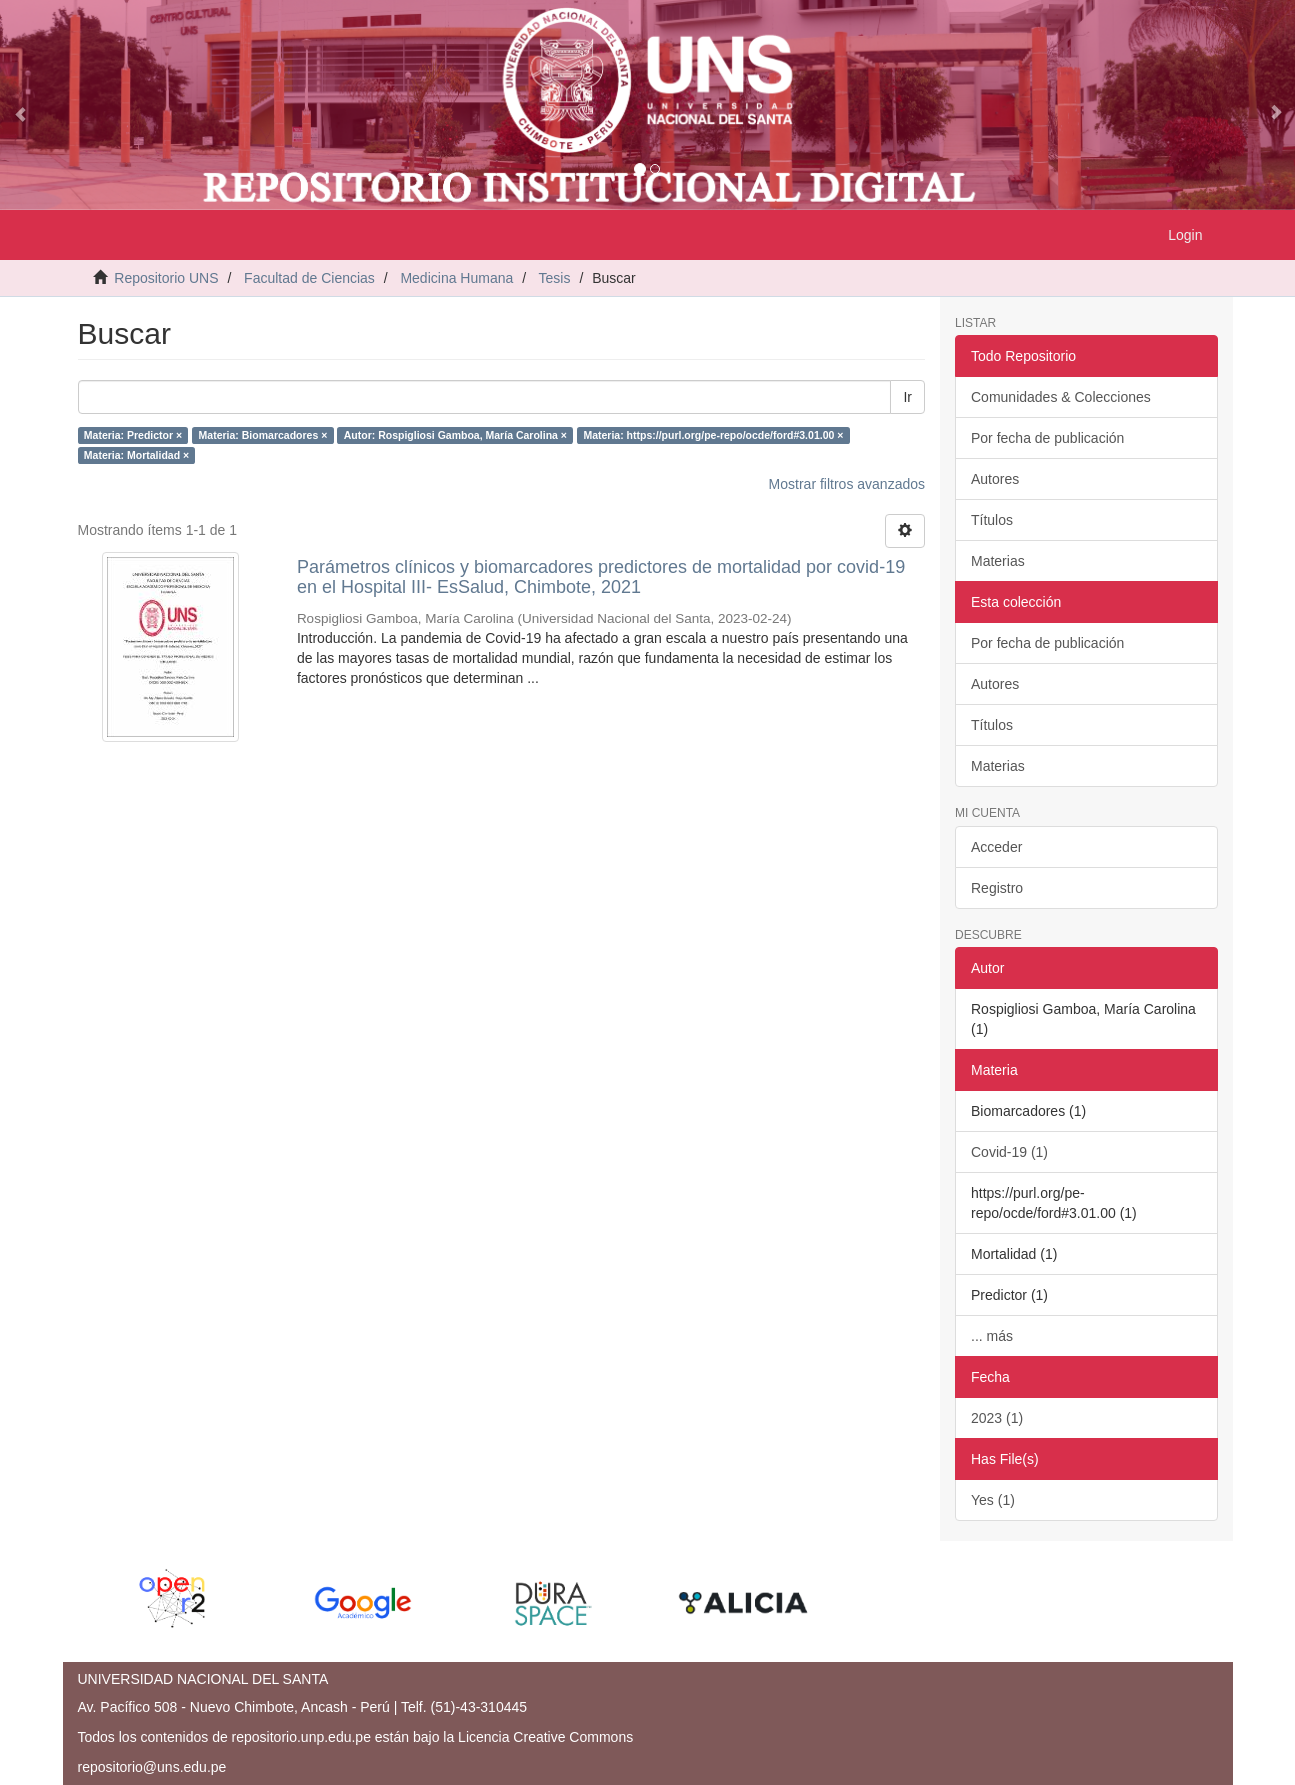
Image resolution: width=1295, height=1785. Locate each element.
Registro (997, 888)
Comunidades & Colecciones (1061, 397)
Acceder (996, 847)
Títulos (992, 520)
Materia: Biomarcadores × (263, 435)
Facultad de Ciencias (309, 278)
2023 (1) (997, 1418)
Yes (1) (993, 1500)
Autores (995, 479)
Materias (998, 561)
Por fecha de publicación (1047, 438)
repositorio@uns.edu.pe (152, 1767)
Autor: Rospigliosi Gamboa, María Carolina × (455, 435)
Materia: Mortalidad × (136, 455)
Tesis (555, 278)
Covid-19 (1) (1009, 1152)
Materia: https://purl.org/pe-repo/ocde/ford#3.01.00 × (713, 435)
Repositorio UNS (166, 278)
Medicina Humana (456, 278)
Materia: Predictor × (133, 435)
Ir (907, 397)
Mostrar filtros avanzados (847, 484)
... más (992, 1336)
